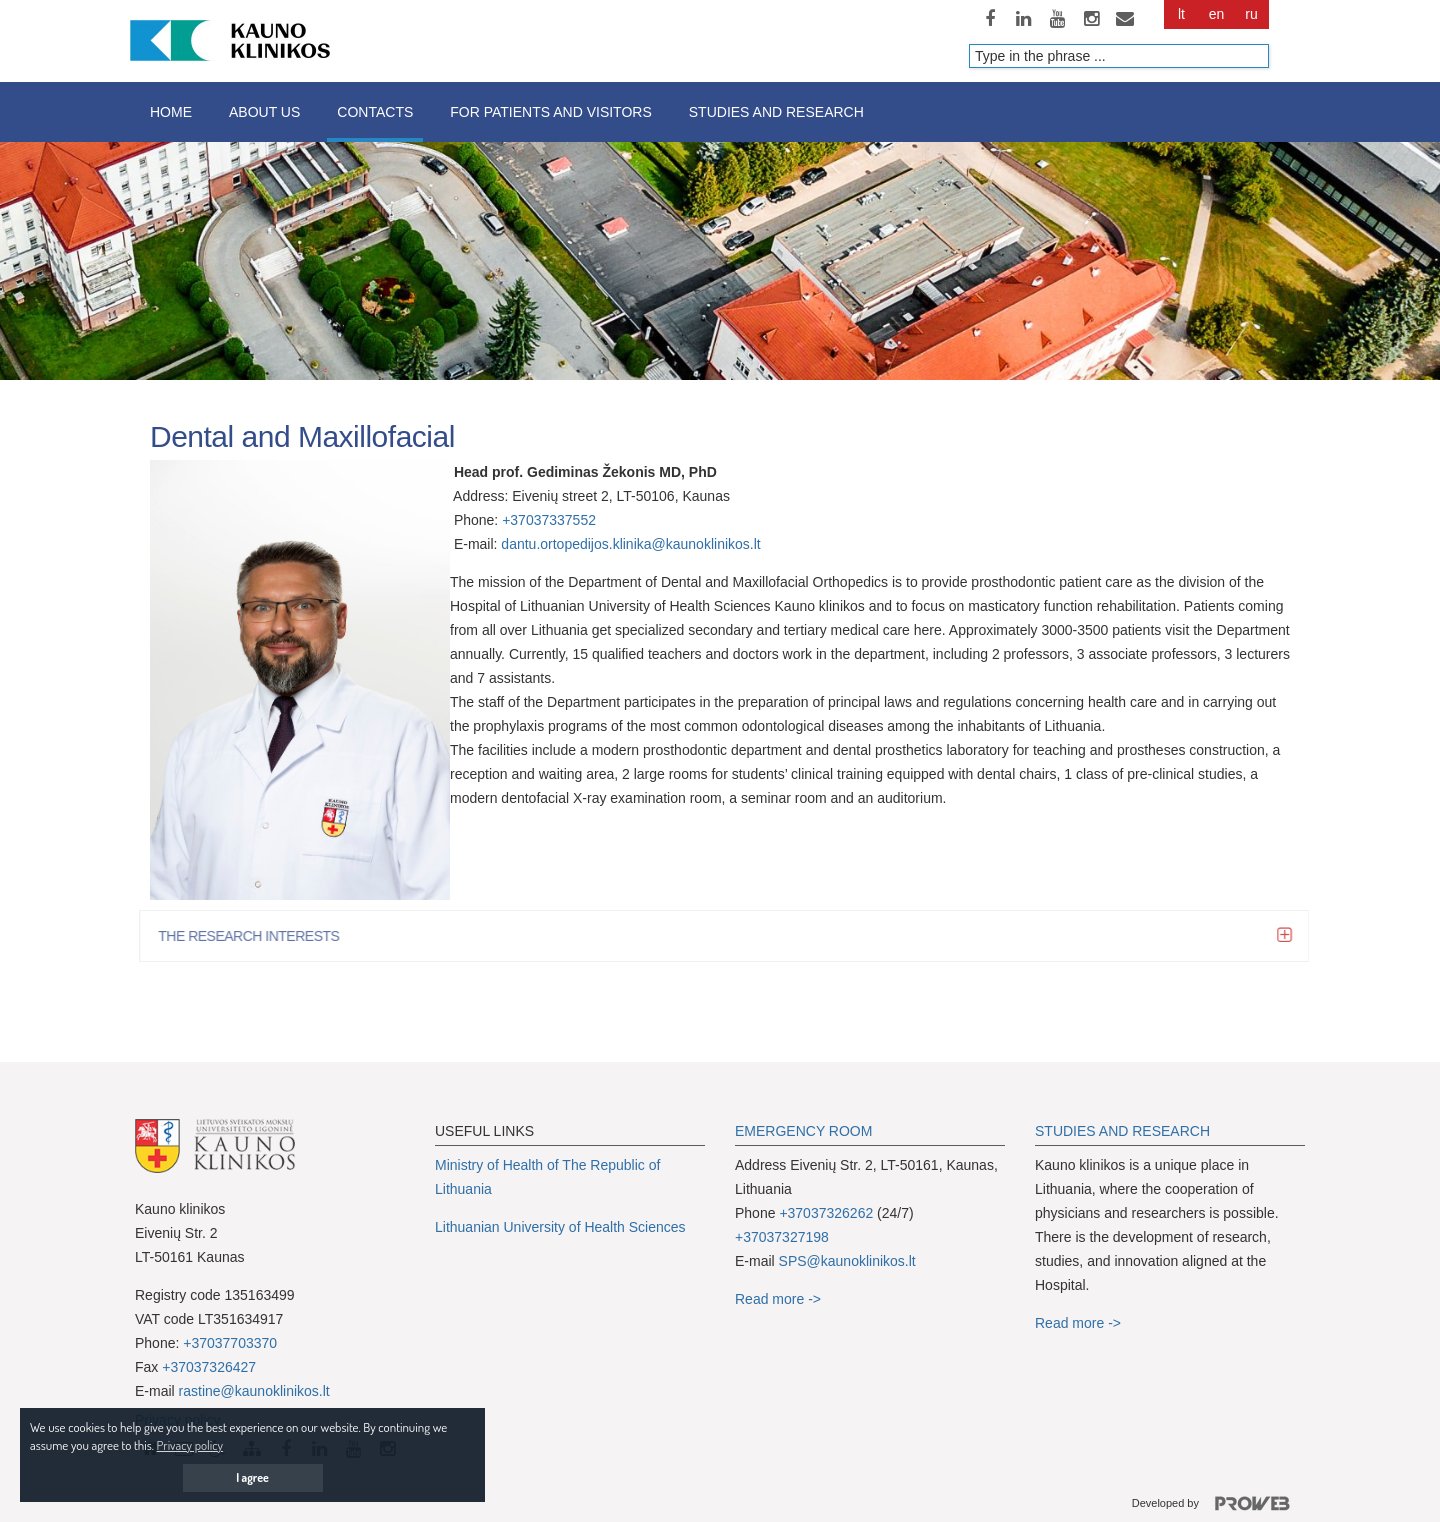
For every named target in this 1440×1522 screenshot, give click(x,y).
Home (171, 112)
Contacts (375, 112)
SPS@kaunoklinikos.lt (847, 1261)
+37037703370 (230, 1343)
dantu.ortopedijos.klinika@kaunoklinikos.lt (630, 544)
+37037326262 (826, 1213)
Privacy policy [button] (190, 1445)
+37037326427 (209, 1367)
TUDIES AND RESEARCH (1127, 1131)
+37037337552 (549, 520)
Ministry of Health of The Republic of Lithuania (547, 1177)
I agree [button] (252, 1477)
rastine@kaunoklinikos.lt (254, 1391)
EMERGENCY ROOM (803, 1131)
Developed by (1218, 1504)
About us (264, 112)
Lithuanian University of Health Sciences (560, 1227)
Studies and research (776, 112)
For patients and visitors (550, 112)
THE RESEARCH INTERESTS (255, 936)
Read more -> (778, 1299)
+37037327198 (782, 1237)
